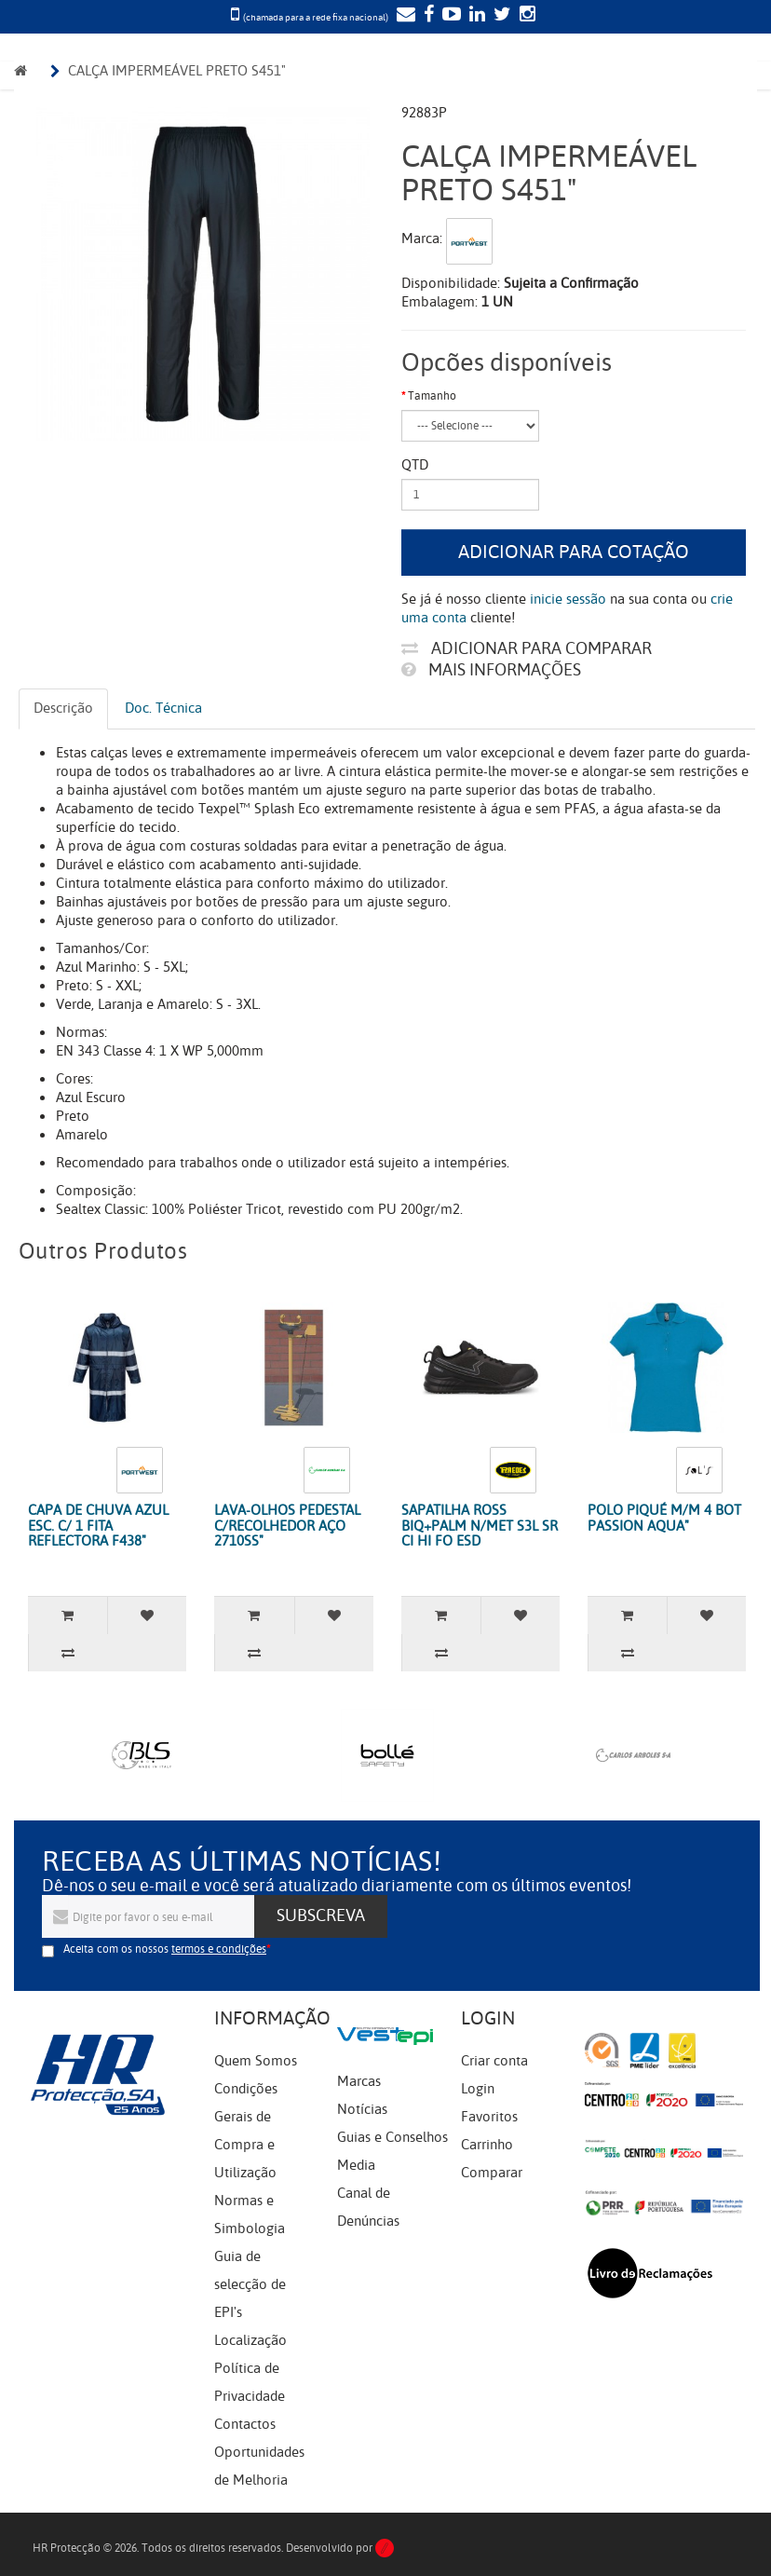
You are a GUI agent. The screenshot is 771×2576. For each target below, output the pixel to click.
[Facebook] (426, 16)
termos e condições (218, 1949)
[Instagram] (525, 16)
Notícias (362, 2109)
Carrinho (487, 2144)
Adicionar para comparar (526, 648)
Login (477, 2089)
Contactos (245, 2424)
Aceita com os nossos (164, 1949)
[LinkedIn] (475, 16)
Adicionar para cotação (573, 552)
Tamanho (432, 396)
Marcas (359, 2081)
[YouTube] (449, 16)
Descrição (63, 708)
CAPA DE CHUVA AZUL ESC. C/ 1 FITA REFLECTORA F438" (98, 1525)
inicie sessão (568, 599)
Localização (250, 2340)
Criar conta (494, 2061)
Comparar (491, 2172)
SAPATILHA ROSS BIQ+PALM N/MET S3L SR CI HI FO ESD (479, 1525)
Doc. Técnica (163, 708)
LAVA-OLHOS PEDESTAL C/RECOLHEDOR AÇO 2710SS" (287, 1525)
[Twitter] (500, 16)
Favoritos (489, 2116)
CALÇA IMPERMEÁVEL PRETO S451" (177, 70)
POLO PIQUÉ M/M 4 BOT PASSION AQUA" (664, 1518)
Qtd (414, 465)
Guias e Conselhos (392, 2137)
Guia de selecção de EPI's (250, 2284)
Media (356, 2165)
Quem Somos (255, 2061)
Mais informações (491, 670)
